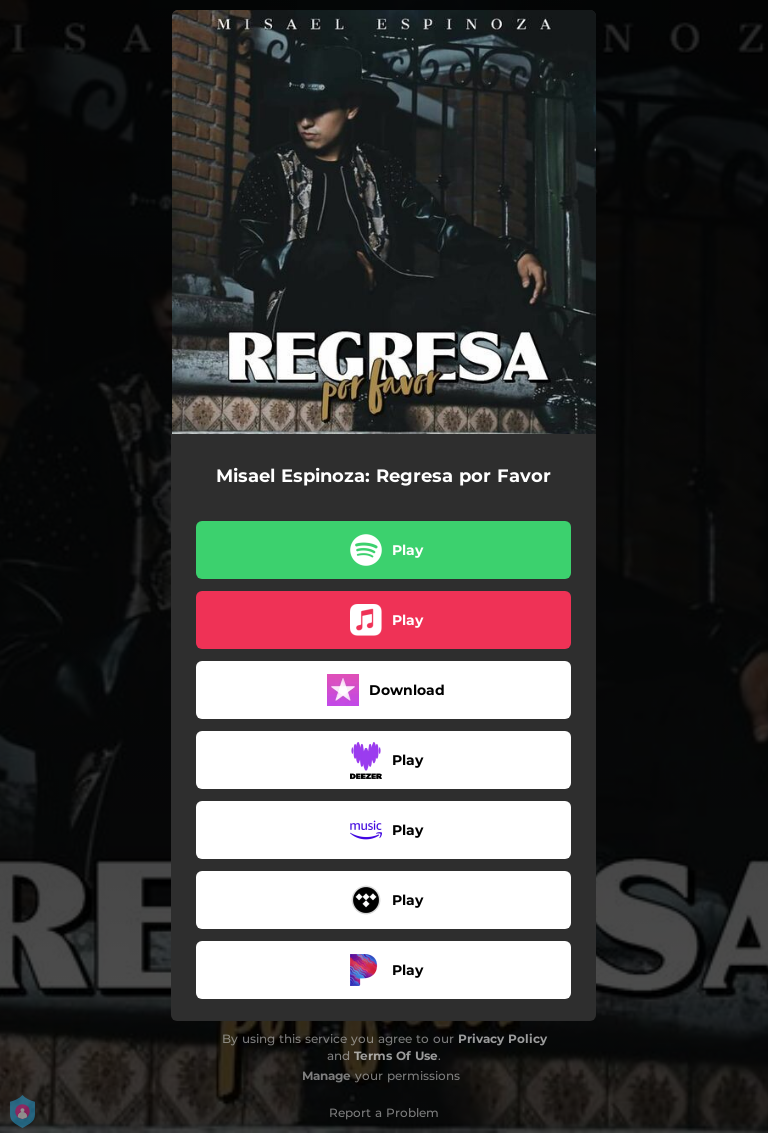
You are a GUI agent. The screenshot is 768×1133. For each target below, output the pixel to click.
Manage (326, 1075)
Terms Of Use (396, 1055)
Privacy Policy (502, 1038)
